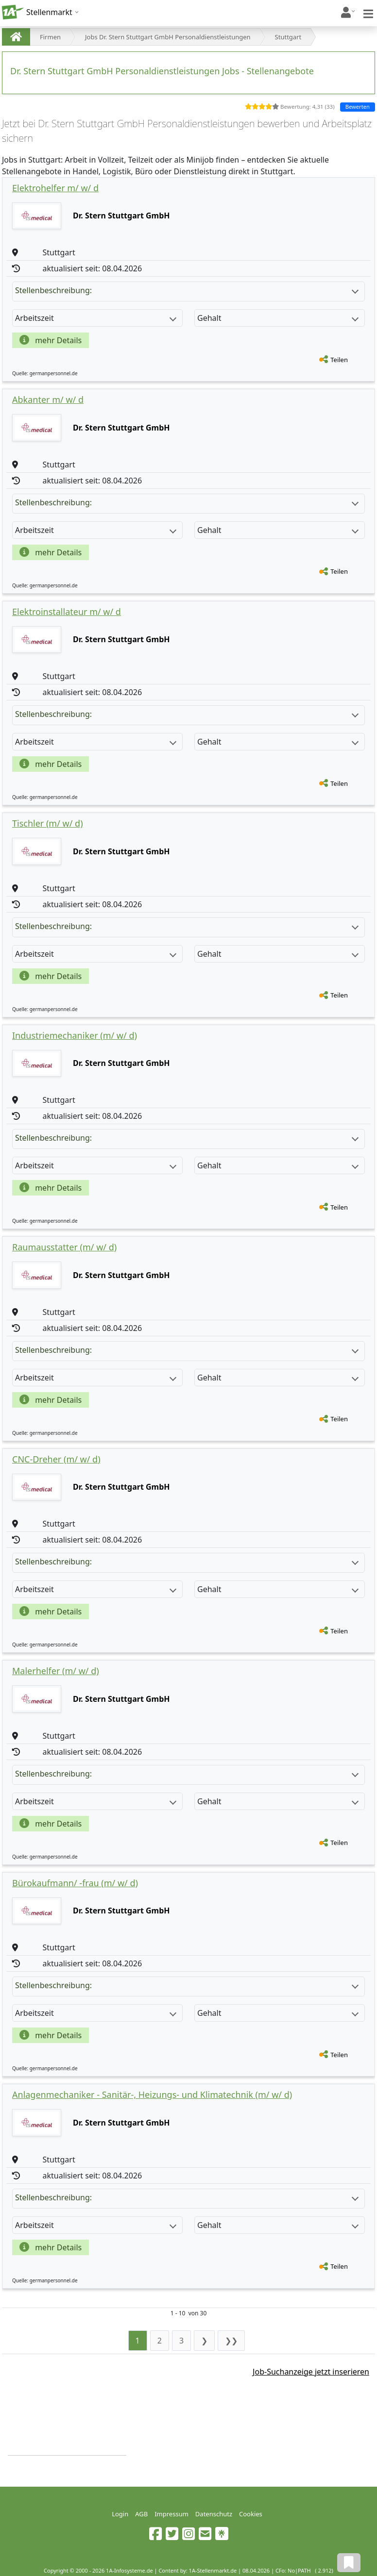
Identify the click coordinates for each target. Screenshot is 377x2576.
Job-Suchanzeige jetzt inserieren (311, 2371)
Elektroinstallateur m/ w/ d (66, 611)
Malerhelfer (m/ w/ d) (55, 1671)
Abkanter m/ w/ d (48, 399)
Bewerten (357, 106)
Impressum (171, 2514)
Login (120, 2514)
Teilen (339, 359)
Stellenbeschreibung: (187, 290)
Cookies (250, 2514)
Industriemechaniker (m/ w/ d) (74, 1035)
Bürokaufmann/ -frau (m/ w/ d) (75, 1883)
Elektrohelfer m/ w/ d (55, 188)
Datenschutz (213, 2514)
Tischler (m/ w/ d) (47, 823)
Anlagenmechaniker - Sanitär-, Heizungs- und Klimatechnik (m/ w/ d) (152, 2094)
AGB (141, 2514)
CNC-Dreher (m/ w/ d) (56, 1459)
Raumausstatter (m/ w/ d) (64, 1247)
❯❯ (231, 2340)
